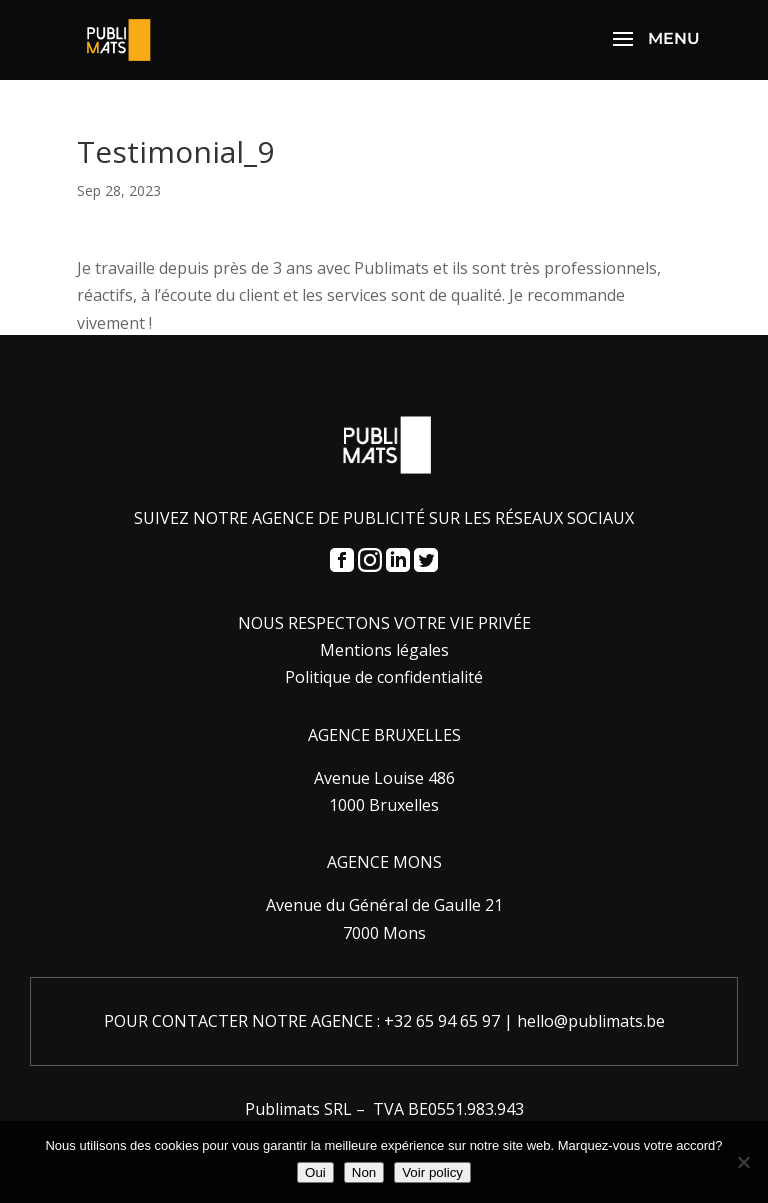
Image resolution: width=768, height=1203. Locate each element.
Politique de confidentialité (384, 677)
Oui (315, 1172)
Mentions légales (384, 650)
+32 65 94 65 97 (442, 1021)
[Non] (743, 1162)
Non (364, 1172)
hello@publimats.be (591, 1021)
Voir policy (432, 1172)
